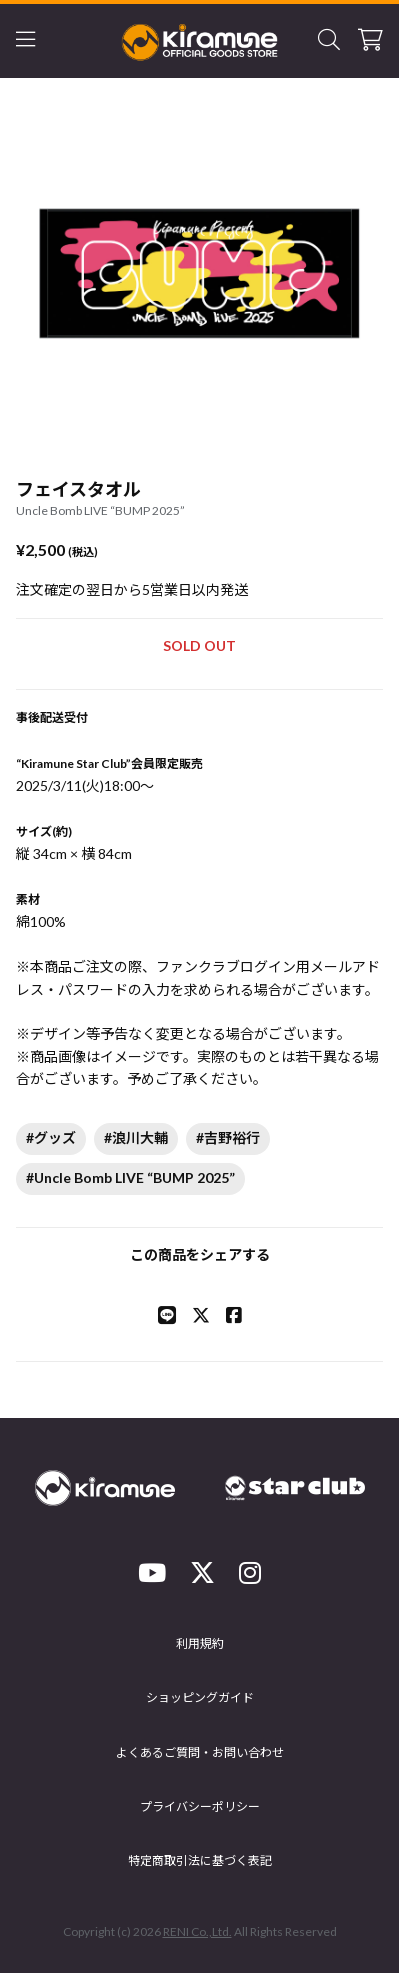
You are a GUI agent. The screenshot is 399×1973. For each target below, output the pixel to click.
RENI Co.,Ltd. (197, 1931)
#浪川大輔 (136, 1137)
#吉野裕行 (228, 1137)
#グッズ (51, 1137)
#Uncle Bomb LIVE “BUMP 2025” (130, 1177)
